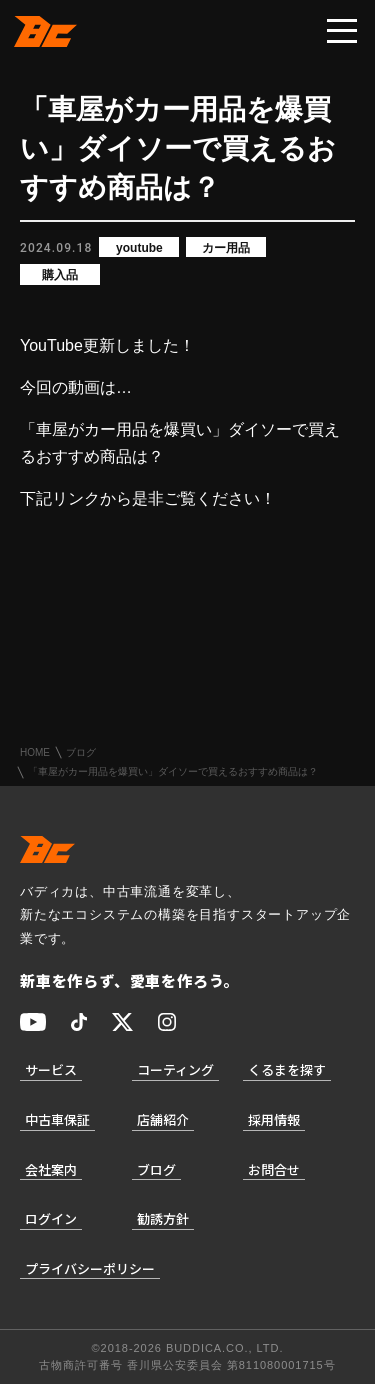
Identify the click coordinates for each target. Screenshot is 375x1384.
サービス (51, 1069)
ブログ (81, 752)
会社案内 (51, 1169)
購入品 (60, 275)
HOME (35, 752)
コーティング (175, 1069)
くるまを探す (287, 1069)
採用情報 (274, 1119)
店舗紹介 (163, 1119)
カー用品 (226, 248)
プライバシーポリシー (90, 1268)
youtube (139, 248)
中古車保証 (57, 1119)
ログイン (51, 1218)
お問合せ (274, 1169)
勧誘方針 (163, 1218)
